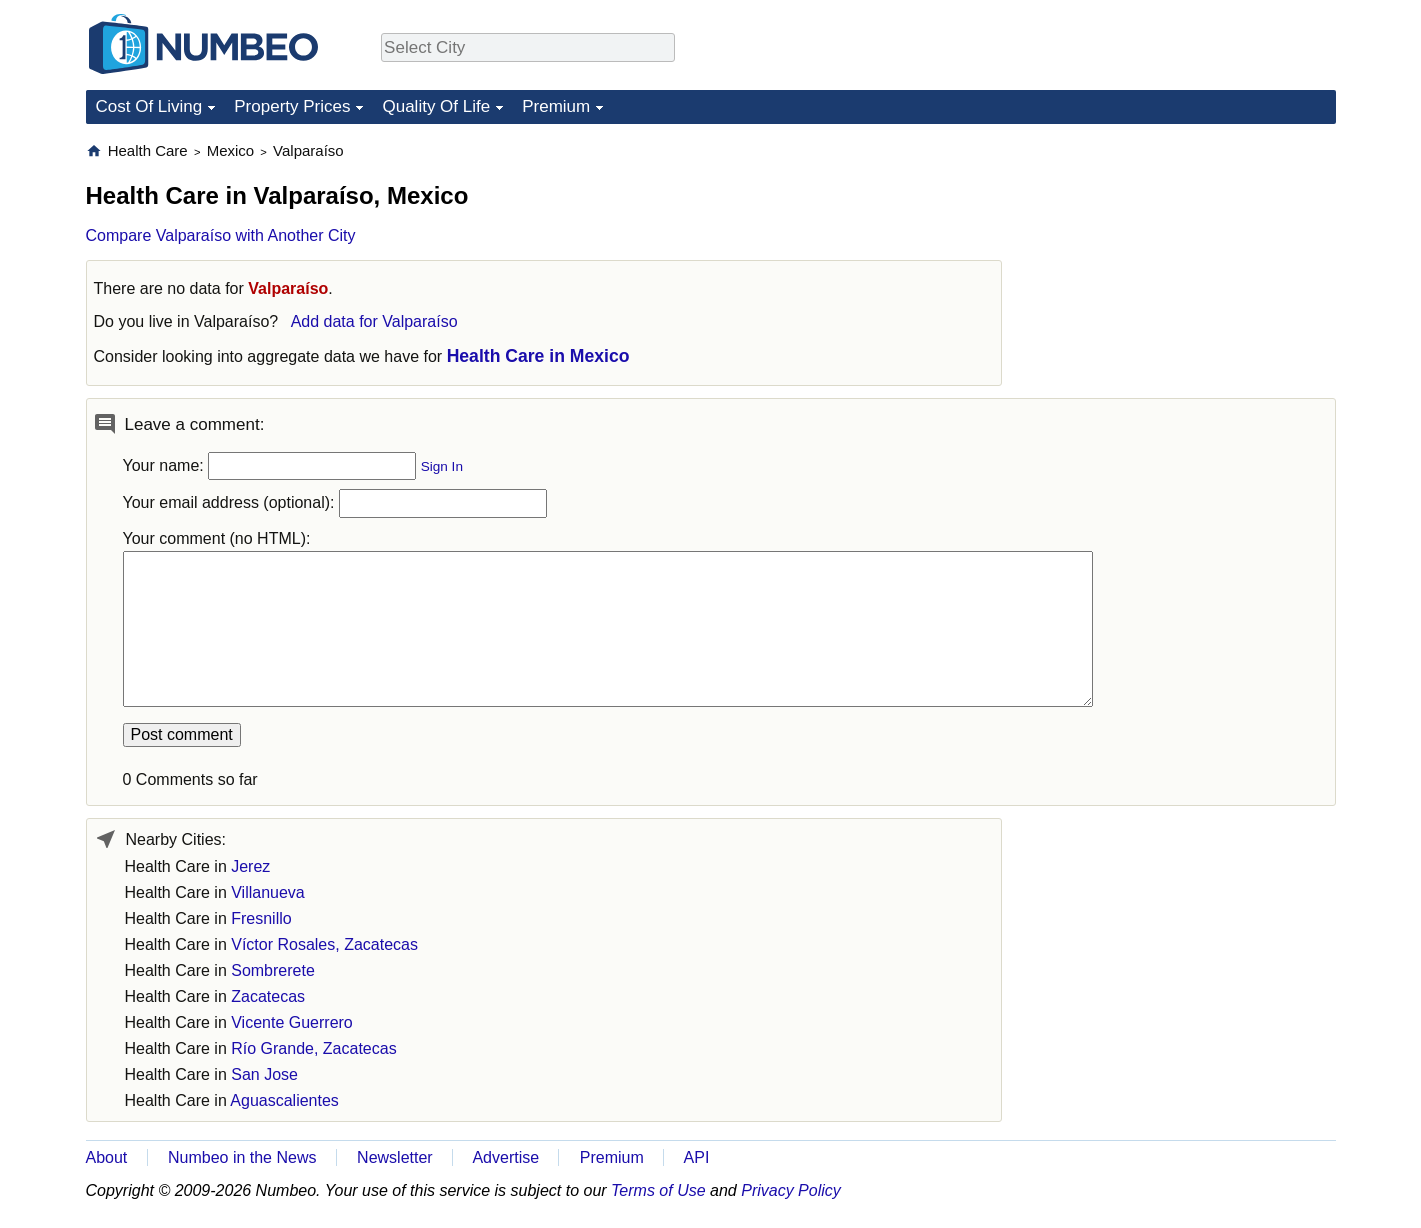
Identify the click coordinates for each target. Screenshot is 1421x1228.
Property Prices (292, 106)
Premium (556, 106)
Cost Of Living (149, 106)
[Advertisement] (1186, 266)
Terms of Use (658, 1190)
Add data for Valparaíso (374, 321)
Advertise (505, 1157)
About (107, 1157)
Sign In (442, 466)
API (697, 1157)
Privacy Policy (791, 1190)
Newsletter (395, 1157)
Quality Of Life (436, 106)
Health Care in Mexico (538, 356)
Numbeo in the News (242, 1157)
